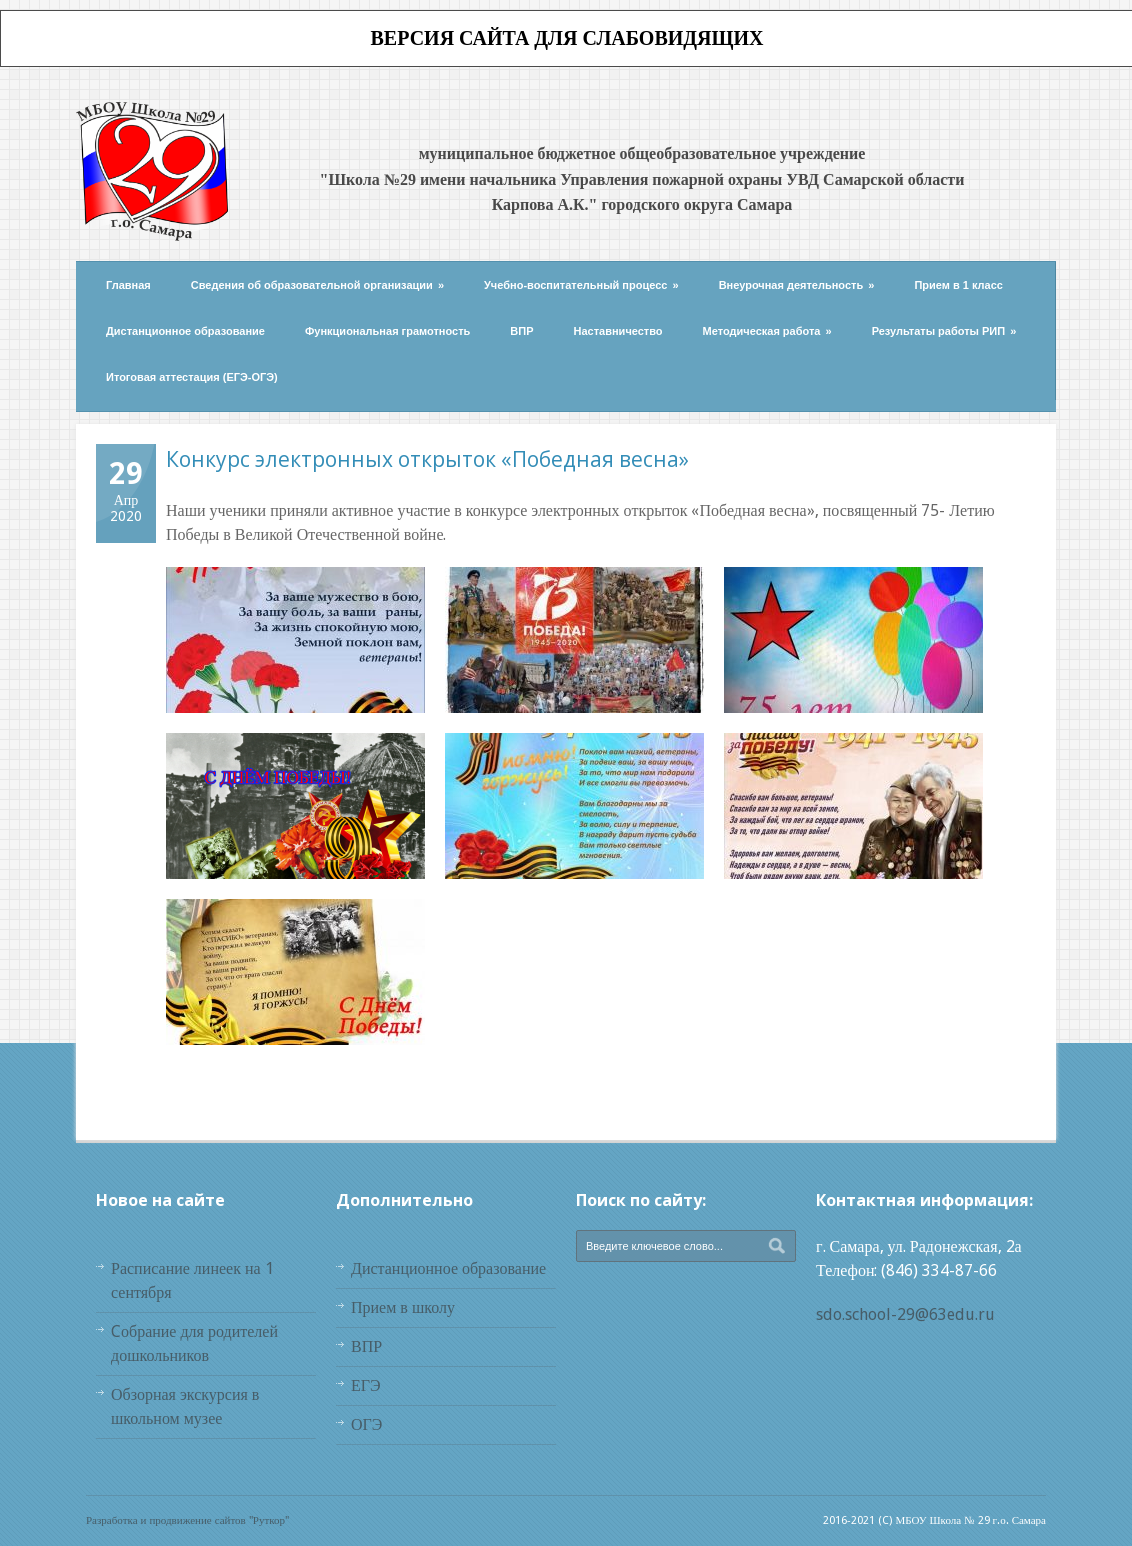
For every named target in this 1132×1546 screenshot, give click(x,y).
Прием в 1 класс (958, 285)
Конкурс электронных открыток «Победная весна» (427, 459)
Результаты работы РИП (944, 331)
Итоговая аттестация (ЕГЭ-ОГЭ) (192, 377)
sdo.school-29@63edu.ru (905, 1314)
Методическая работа (767, 331)
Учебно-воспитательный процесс (581, 285)
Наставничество (618, 331)
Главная (128, 285)
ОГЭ (366, 1424)
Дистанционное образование (185, 331)
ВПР (521, 331)
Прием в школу (403, 1307)
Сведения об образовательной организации (317, 285)
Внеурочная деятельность (797, 285)
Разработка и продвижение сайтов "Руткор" (187, 1520)
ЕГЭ (366, 1385)
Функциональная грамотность (387, 331)
